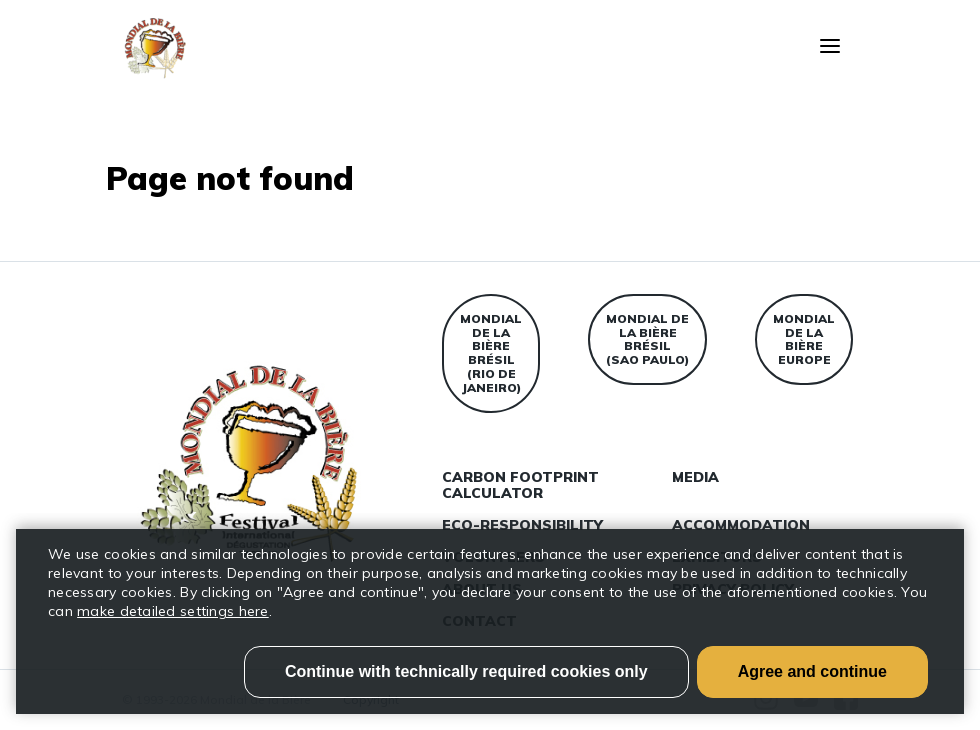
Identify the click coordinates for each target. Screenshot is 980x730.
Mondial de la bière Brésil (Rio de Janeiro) (491, 353)
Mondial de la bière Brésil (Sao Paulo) (647, 339)
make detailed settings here (173, 611)
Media (695, 477)
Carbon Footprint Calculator (520, 485)
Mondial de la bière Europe (804, 339)
